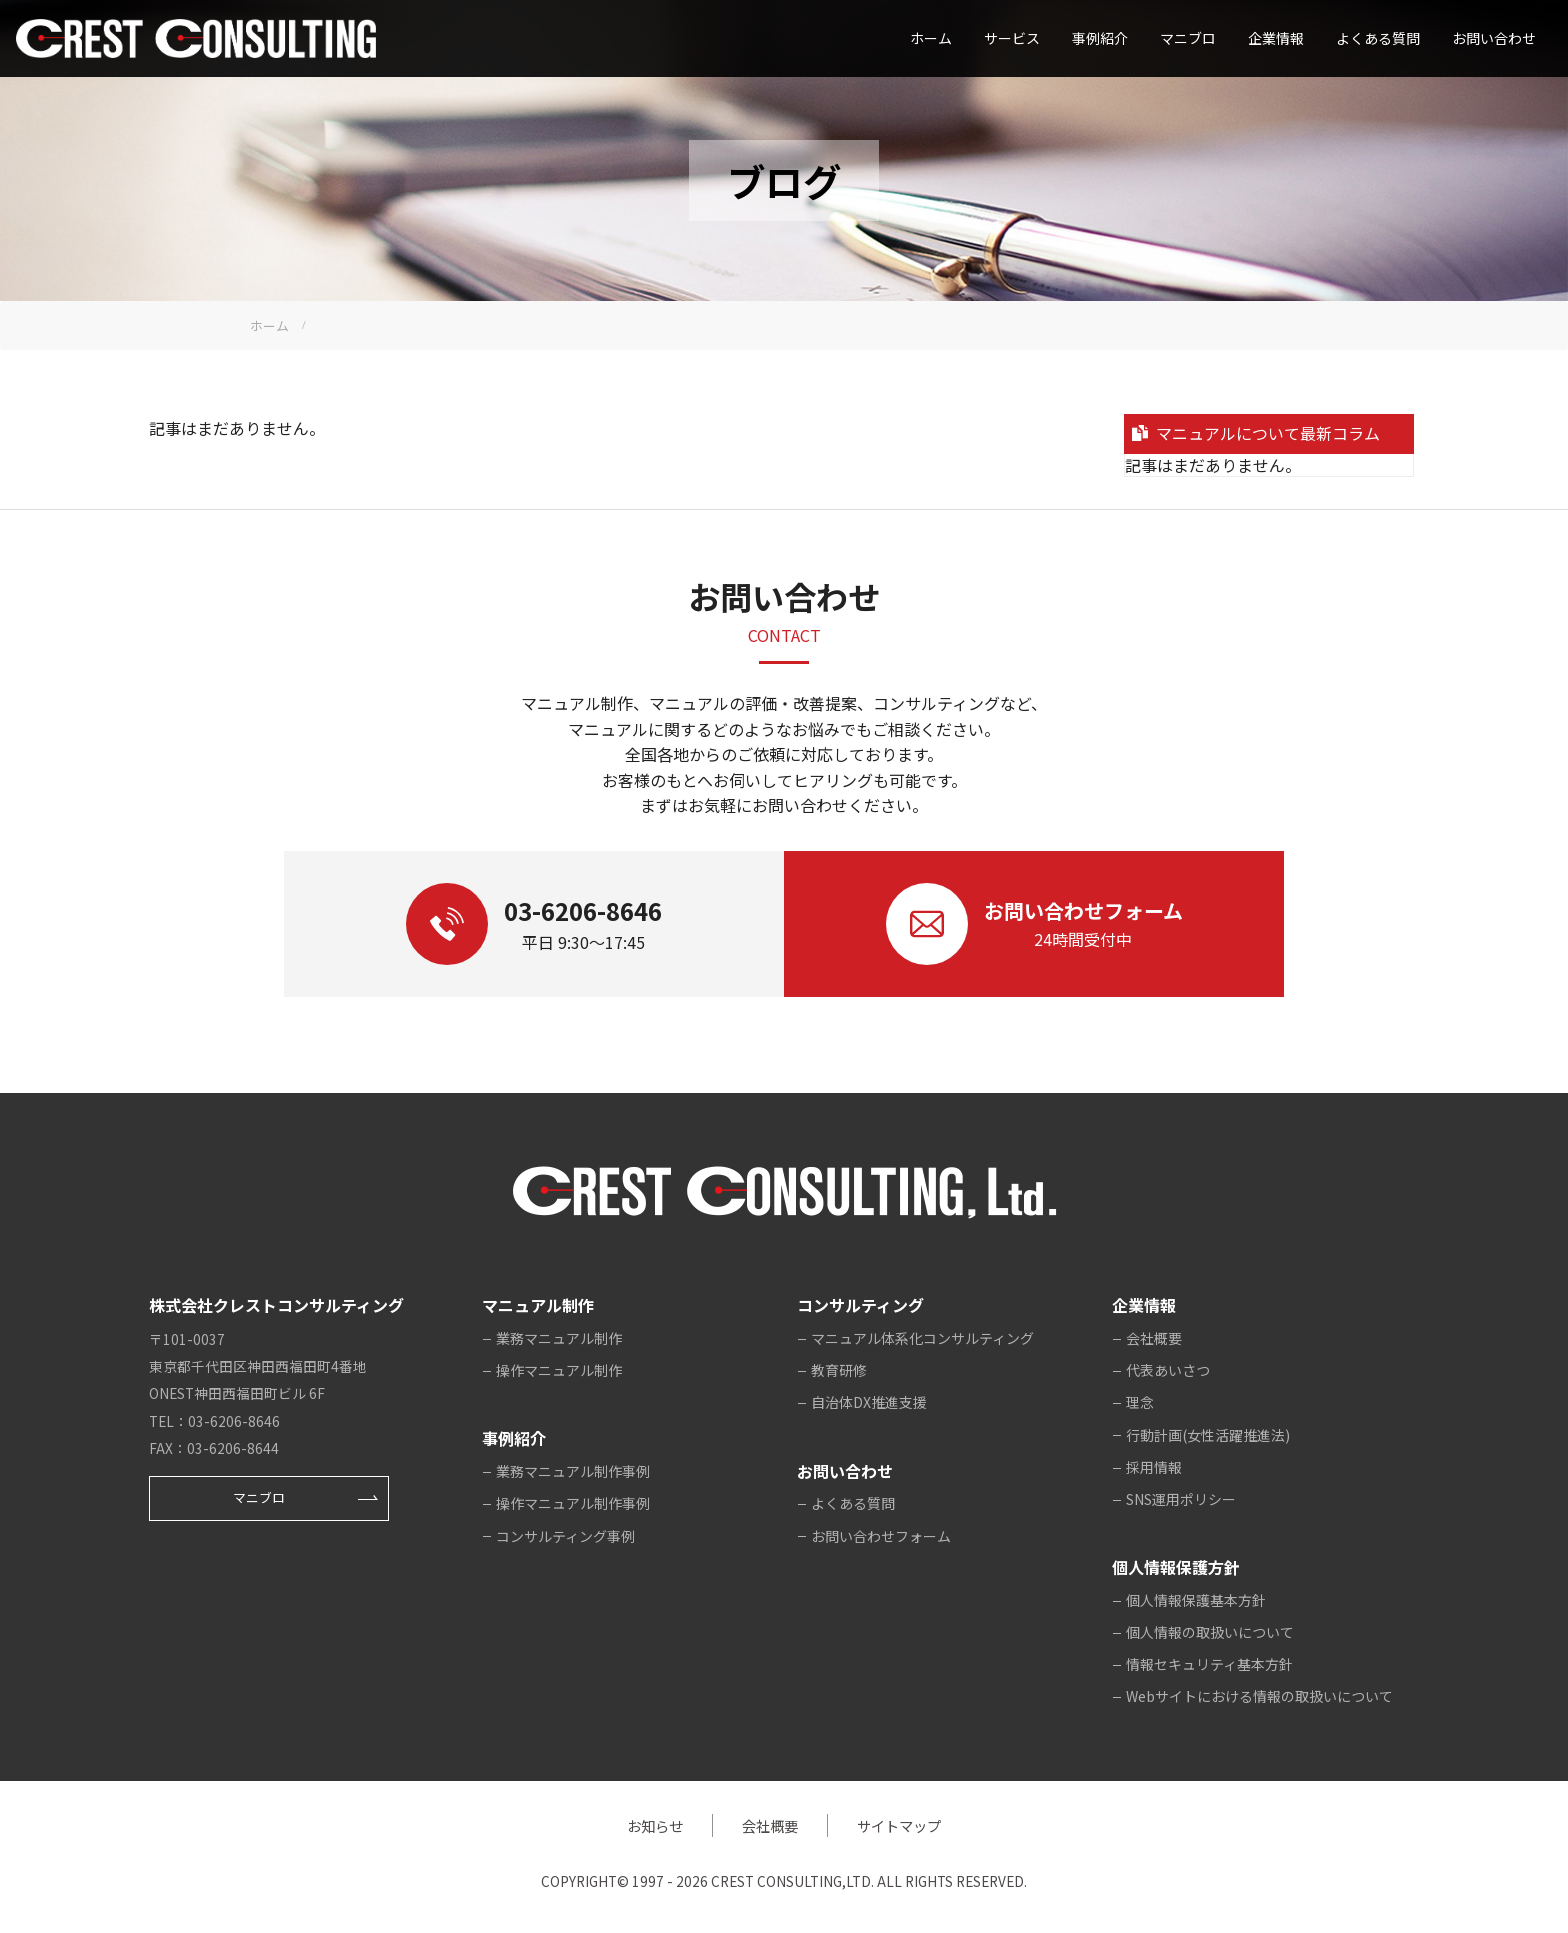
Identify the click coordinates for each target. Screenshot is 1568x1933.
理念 (1140, 1402)
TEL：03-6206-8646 (214, 1421)
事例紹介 (1100, 38)
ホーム (931, 38)
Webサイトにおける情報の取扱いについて (1259, 1696)
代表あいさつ (1168, 1370)
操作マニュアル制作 (559, 1370)
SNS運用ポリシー (1181, 1499)
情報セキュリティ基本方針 (1209, 1664)
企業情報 (1276, 38)
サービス (1012, 38)
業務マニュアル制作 (559, 1338)
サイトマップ (899, 1825)
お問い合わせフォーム (881, 1536)
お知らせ (655, 1825)
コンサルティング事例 (565, 1536)
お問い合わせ (1494, 38)
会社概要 (1154, 1338)
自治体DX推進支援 (869, 1402)
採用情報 (1154, 1467)
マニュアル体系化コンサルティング (922, 1338)
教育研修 (839, 1370)
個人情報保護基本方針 (1196, 1600)
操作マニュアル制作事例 (573, 1503)
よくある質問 (1378, 38)
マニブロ (259, 1497)
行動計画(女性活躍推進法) (1208, 1435)
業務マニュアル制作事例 (573, 1471)
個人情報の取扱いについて (1210, 1632)
